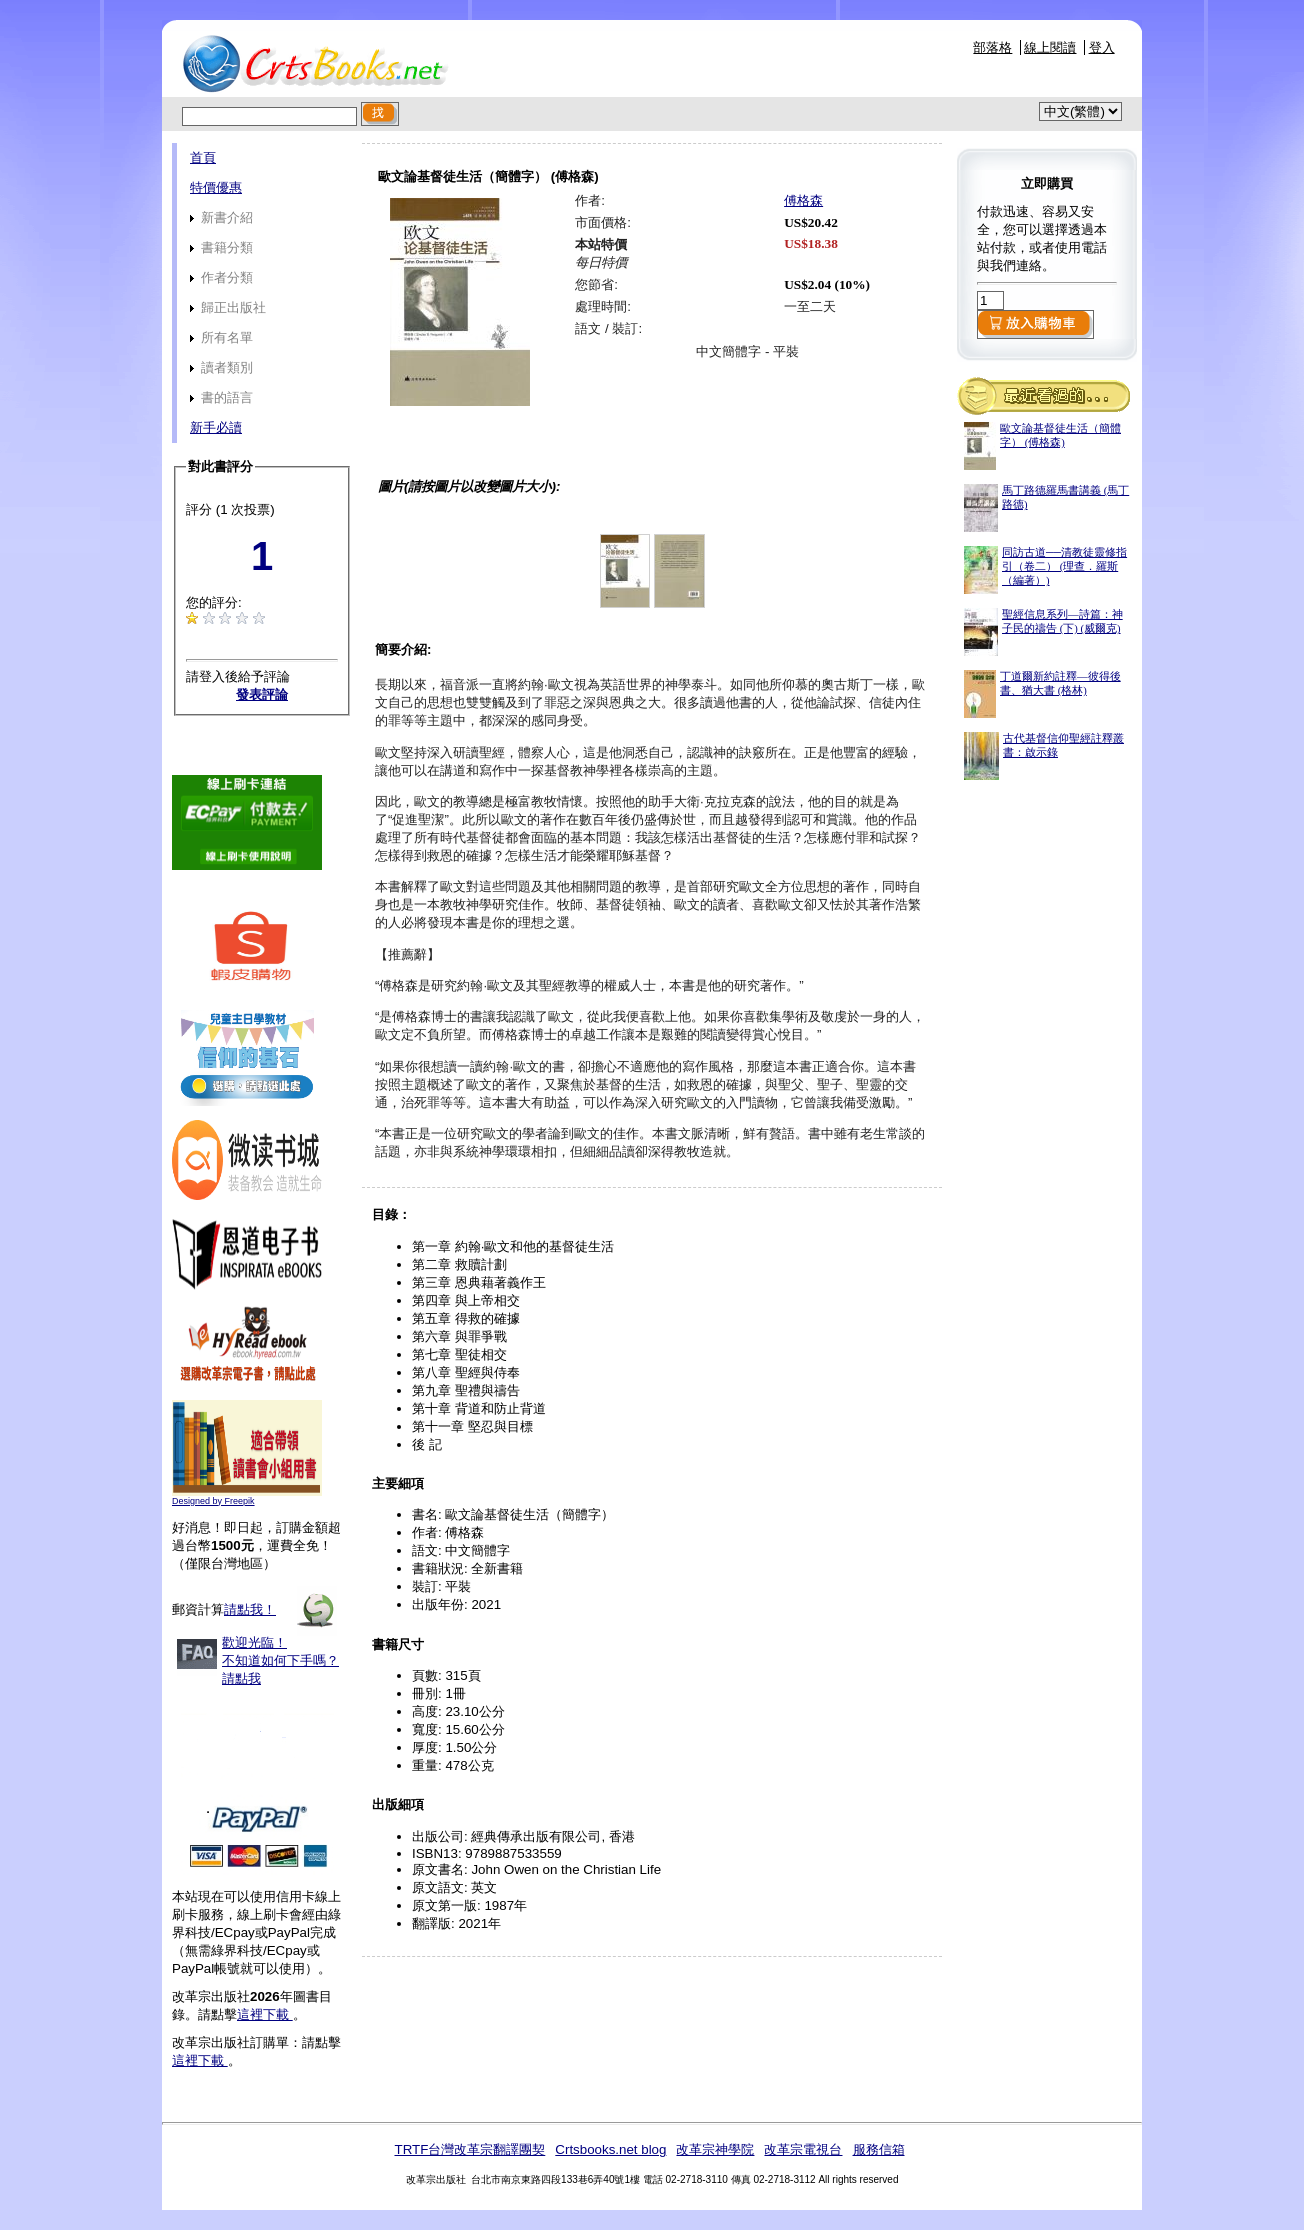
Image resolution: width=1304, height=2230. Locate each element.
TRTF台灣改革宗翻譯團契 (469, 2149)
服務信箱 (879, 2149)
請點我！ (250, 1609)
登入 (1102, 47)
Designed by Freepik (213, 1501)
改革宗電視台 (803, 2149)
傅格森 (803, 200)
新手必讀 (216, 427)
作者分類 (221, 277)
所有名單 (221, 337)
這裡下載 (265, 2014)
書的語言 (221, 397)
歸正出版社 (228, 307)
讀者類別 (221, 367)
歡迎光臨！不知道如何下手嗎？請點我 (280, 1660)
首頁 (203, 157)
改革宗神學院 (715, 2149)
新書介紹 (221, 217)
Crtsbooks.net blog (610, 2149)
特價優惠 (216, 187)
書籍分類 (221, 247)
